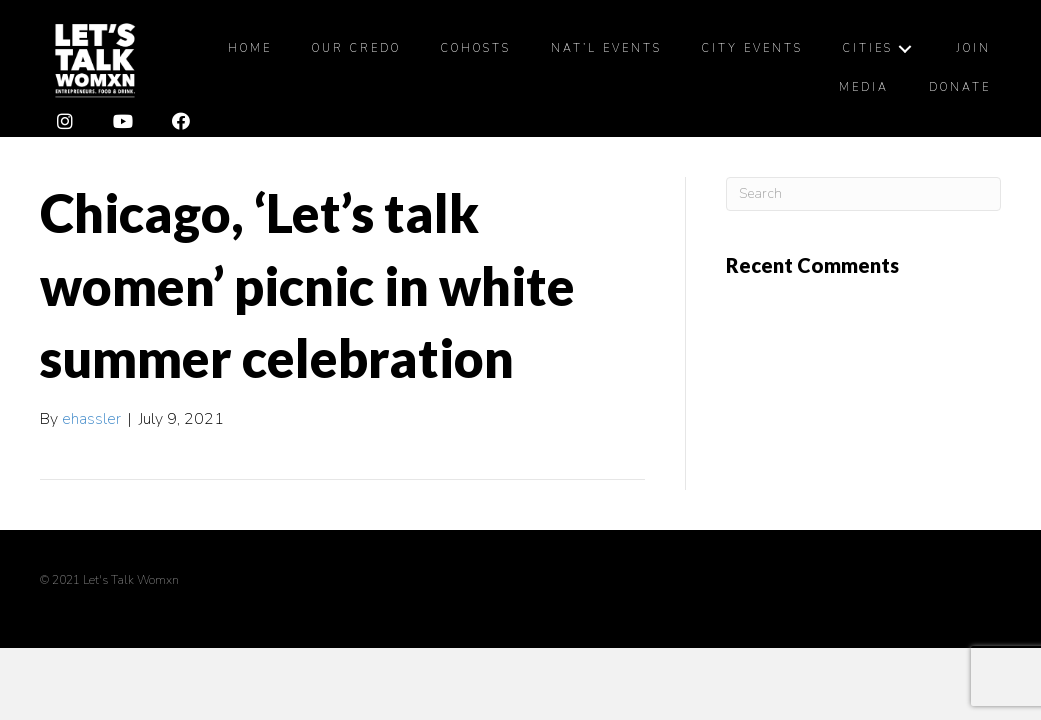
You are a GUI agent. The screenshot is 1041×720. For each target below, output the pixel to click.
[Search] (863, 194)
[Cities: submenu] (905, 48)
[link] (250, 49)
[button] (65, 122)
